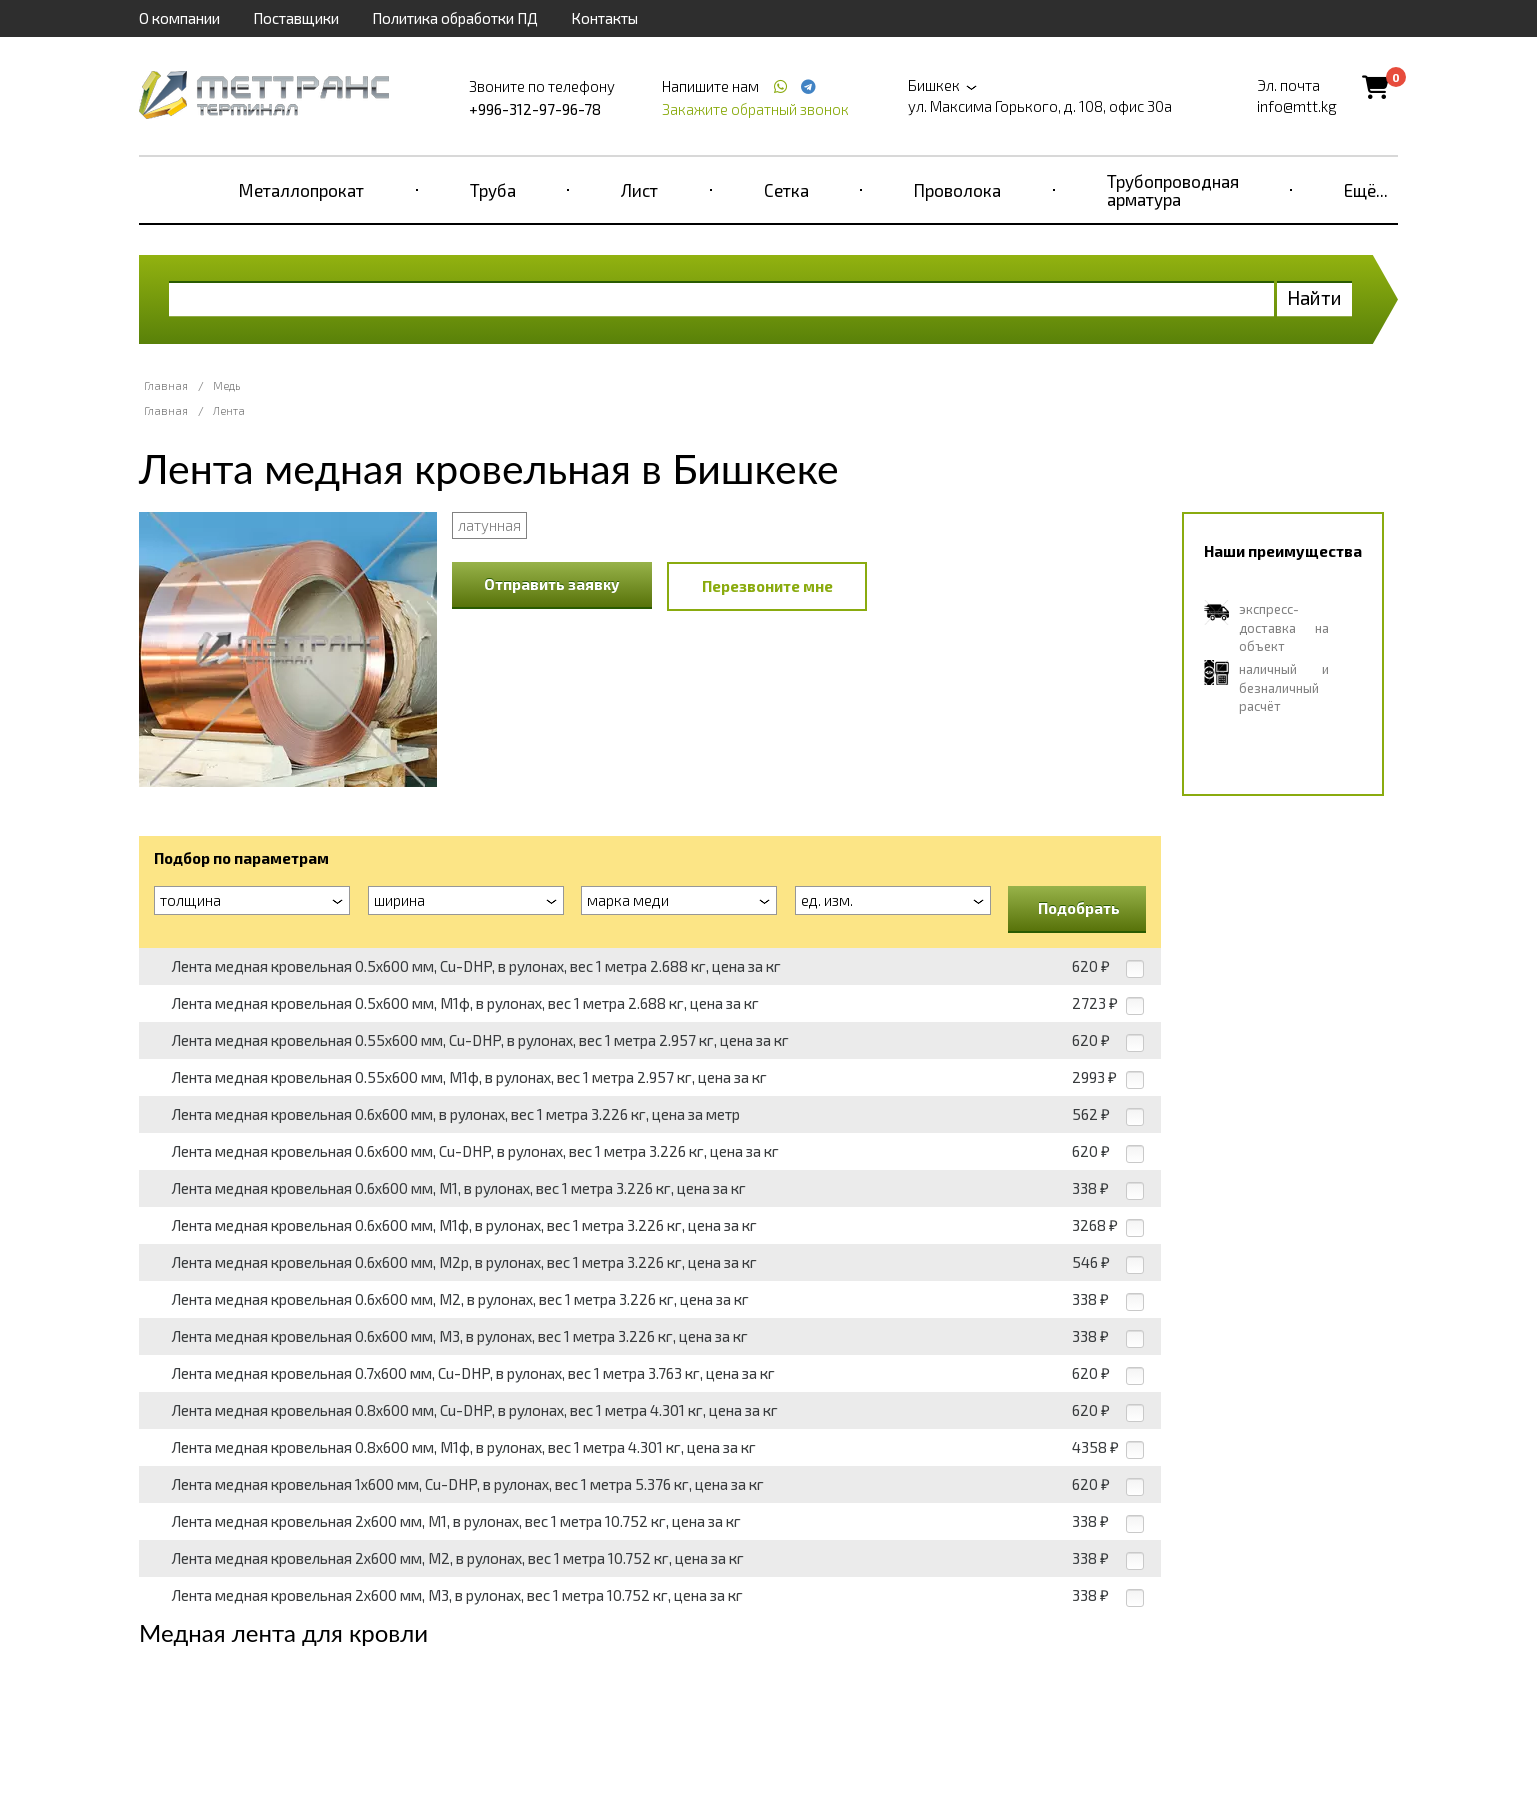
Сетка (786, 190)
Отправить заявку (552, 584)
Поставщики (296, 18)
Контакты (604, 18)
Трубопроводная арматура (1173, 190)
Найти (1314, 297)
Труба (493, 190)
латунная (489, 525)
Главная (166, 385)
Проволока (957, 190)
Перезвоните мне (767, 586)
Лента (229, 410)
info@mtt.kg (1297, 106)
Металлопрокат (301, 190)
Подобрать (1079, 908)
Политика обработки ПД (455, 18)
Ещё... (1366, 190)
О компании (179, 18)
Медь (226, 385)
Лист (639, 190)
